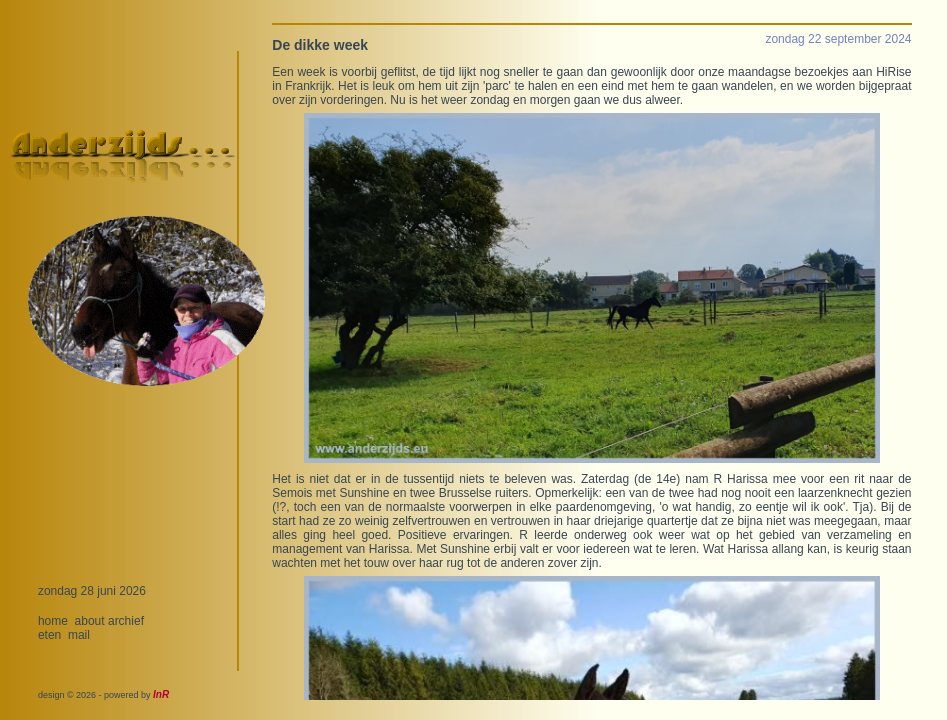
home (53, 621)
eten (49, 635)
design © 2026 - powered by (103, 695)
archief (126, 621)
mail (79, 635)
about (90, 621)
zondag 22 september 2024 (838, 39)
